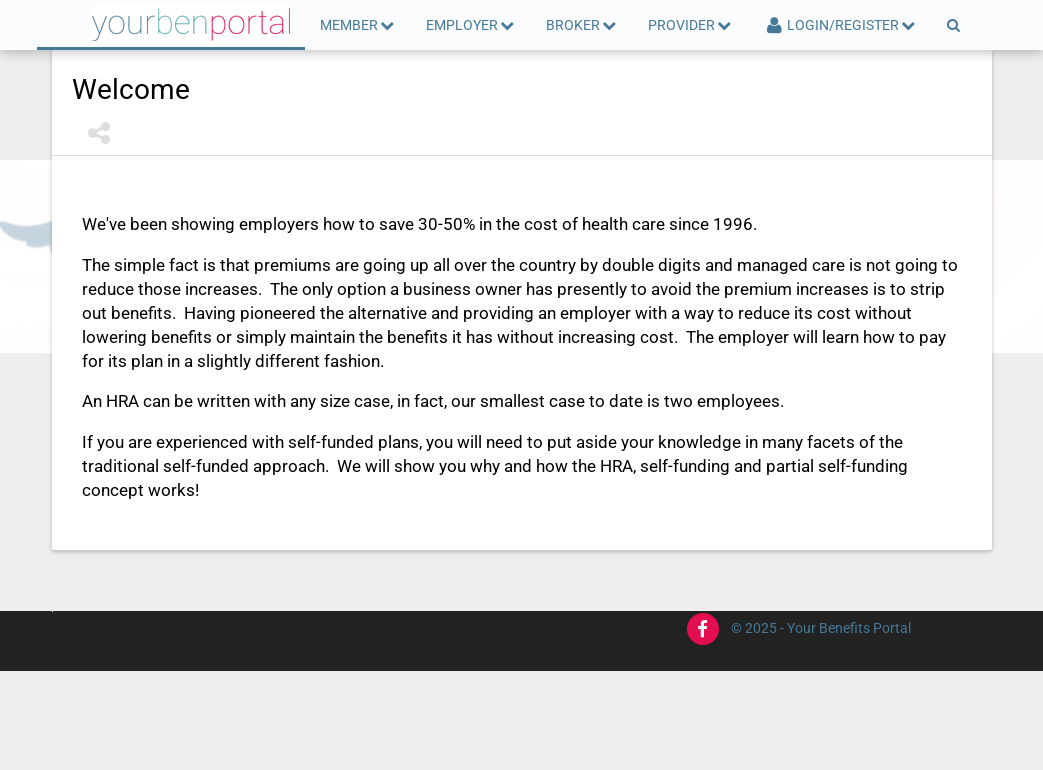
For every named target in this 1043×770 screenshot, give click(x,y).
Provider (690, 25)
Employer (471, 25)
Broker (582, 25)
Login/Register (840, 25)
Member (358, 25)
